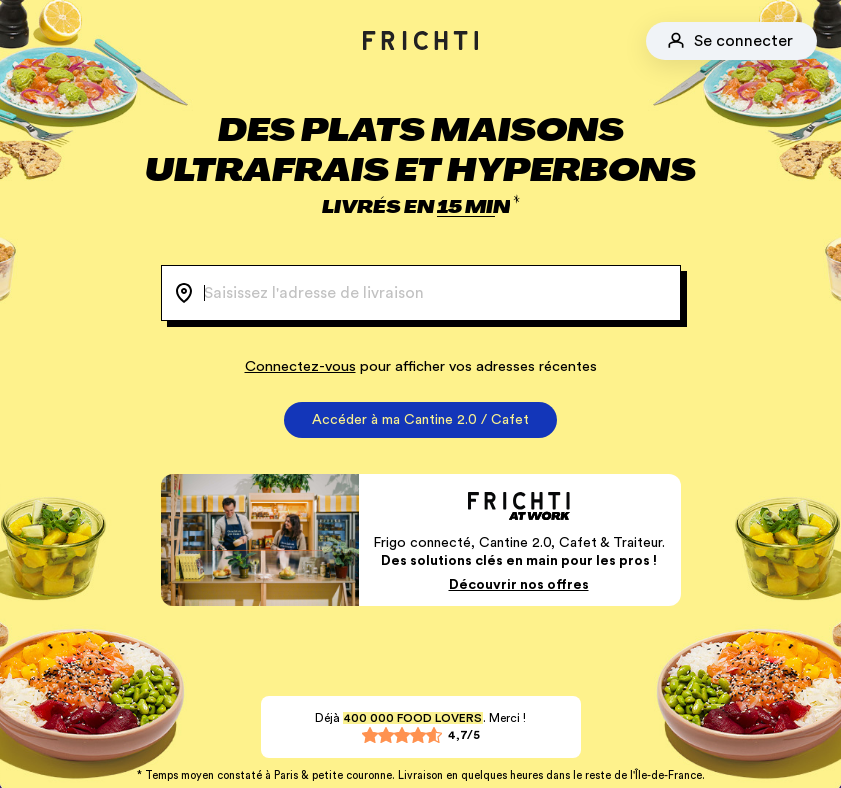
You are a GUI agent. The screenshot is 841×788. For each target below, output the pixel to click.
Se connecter (743, 41)
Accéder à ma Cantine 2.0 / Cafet (420, 420)
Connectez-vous (300, 366)
